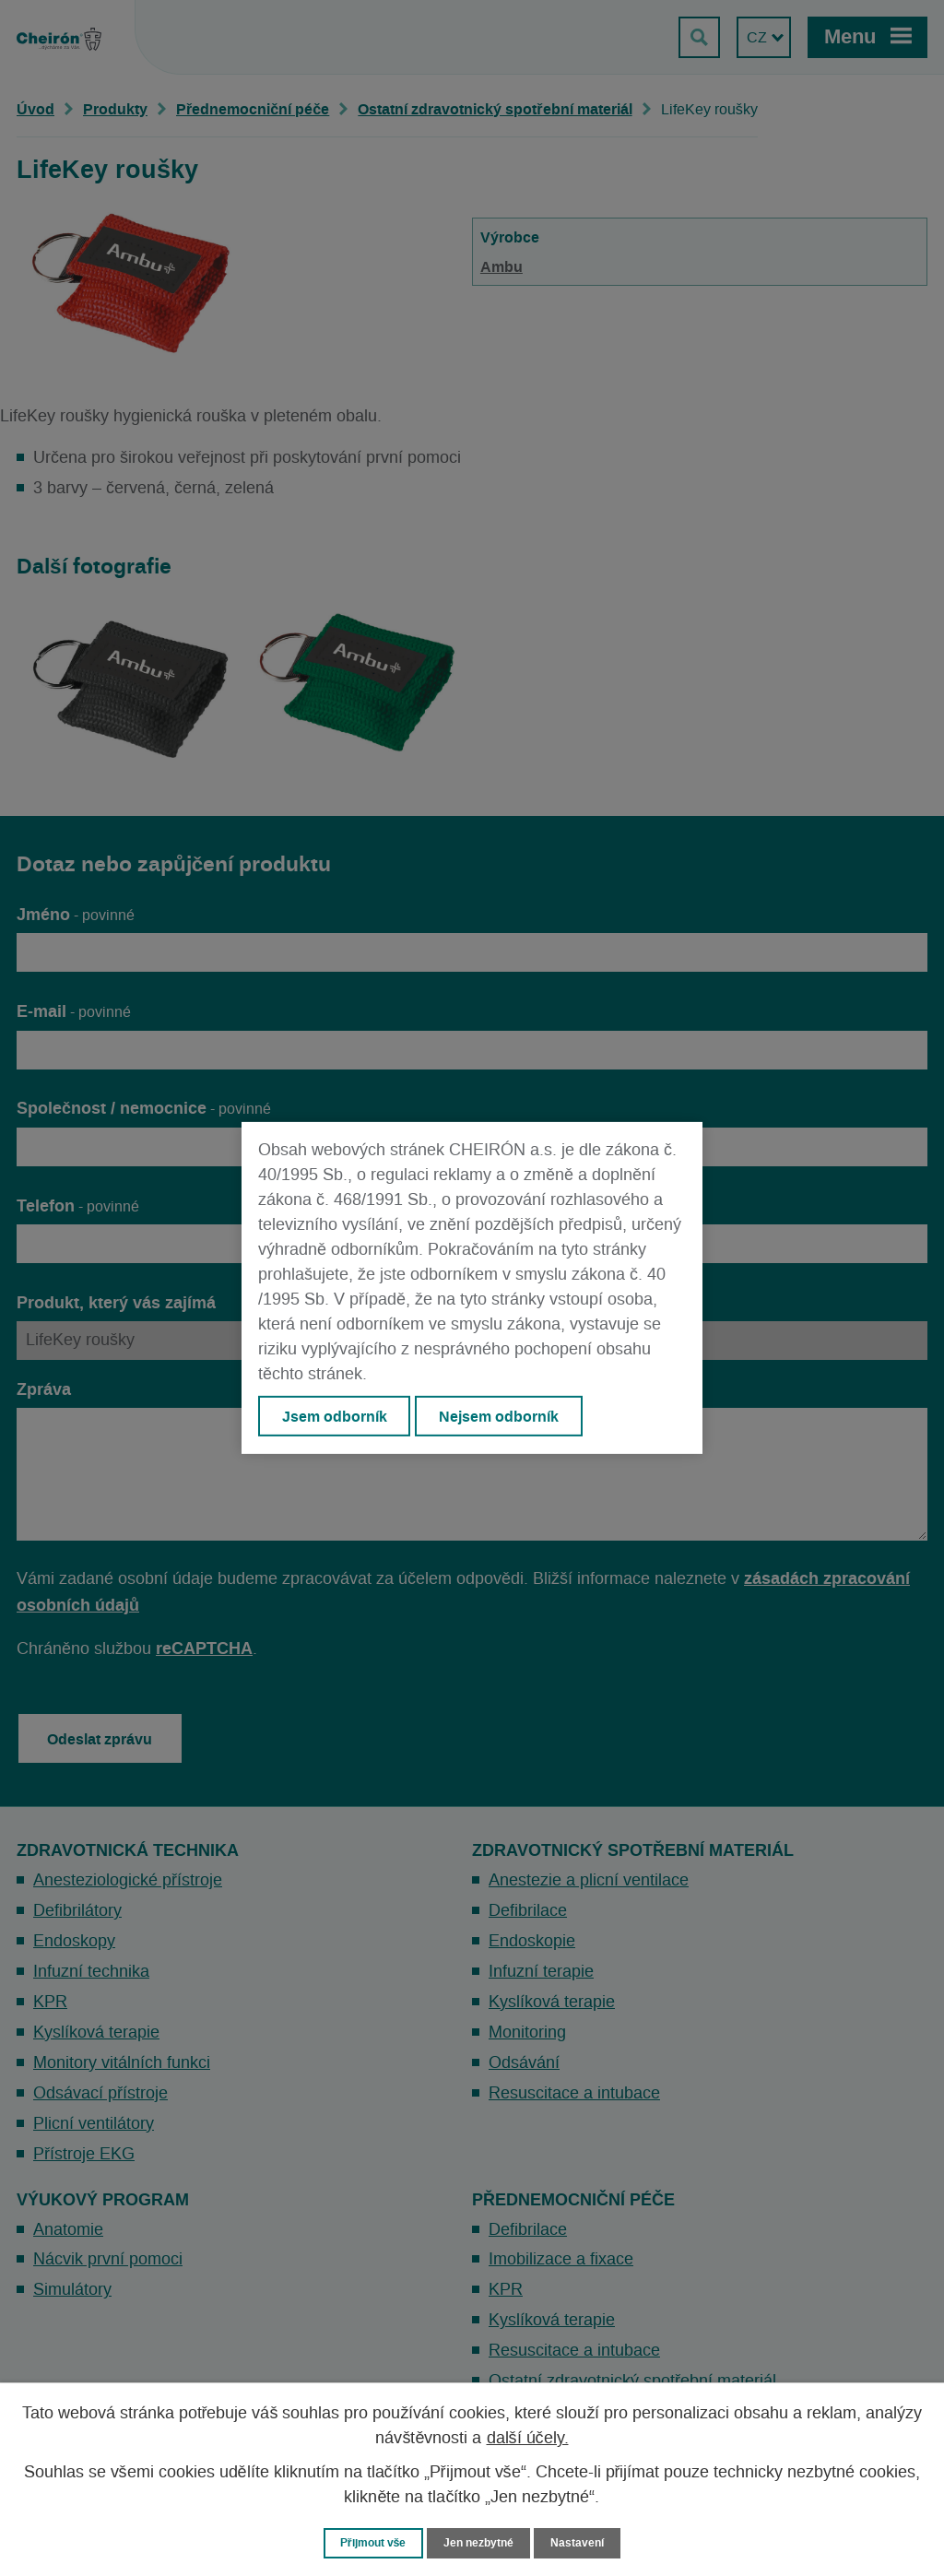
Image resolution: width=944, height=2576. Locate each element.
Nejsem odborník (500, 1416)
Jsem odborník (334, 1416)
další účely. (528, 2438)
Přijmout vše (369, 2542)
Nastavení (583, 2542)
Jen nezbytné (480, 2542)
